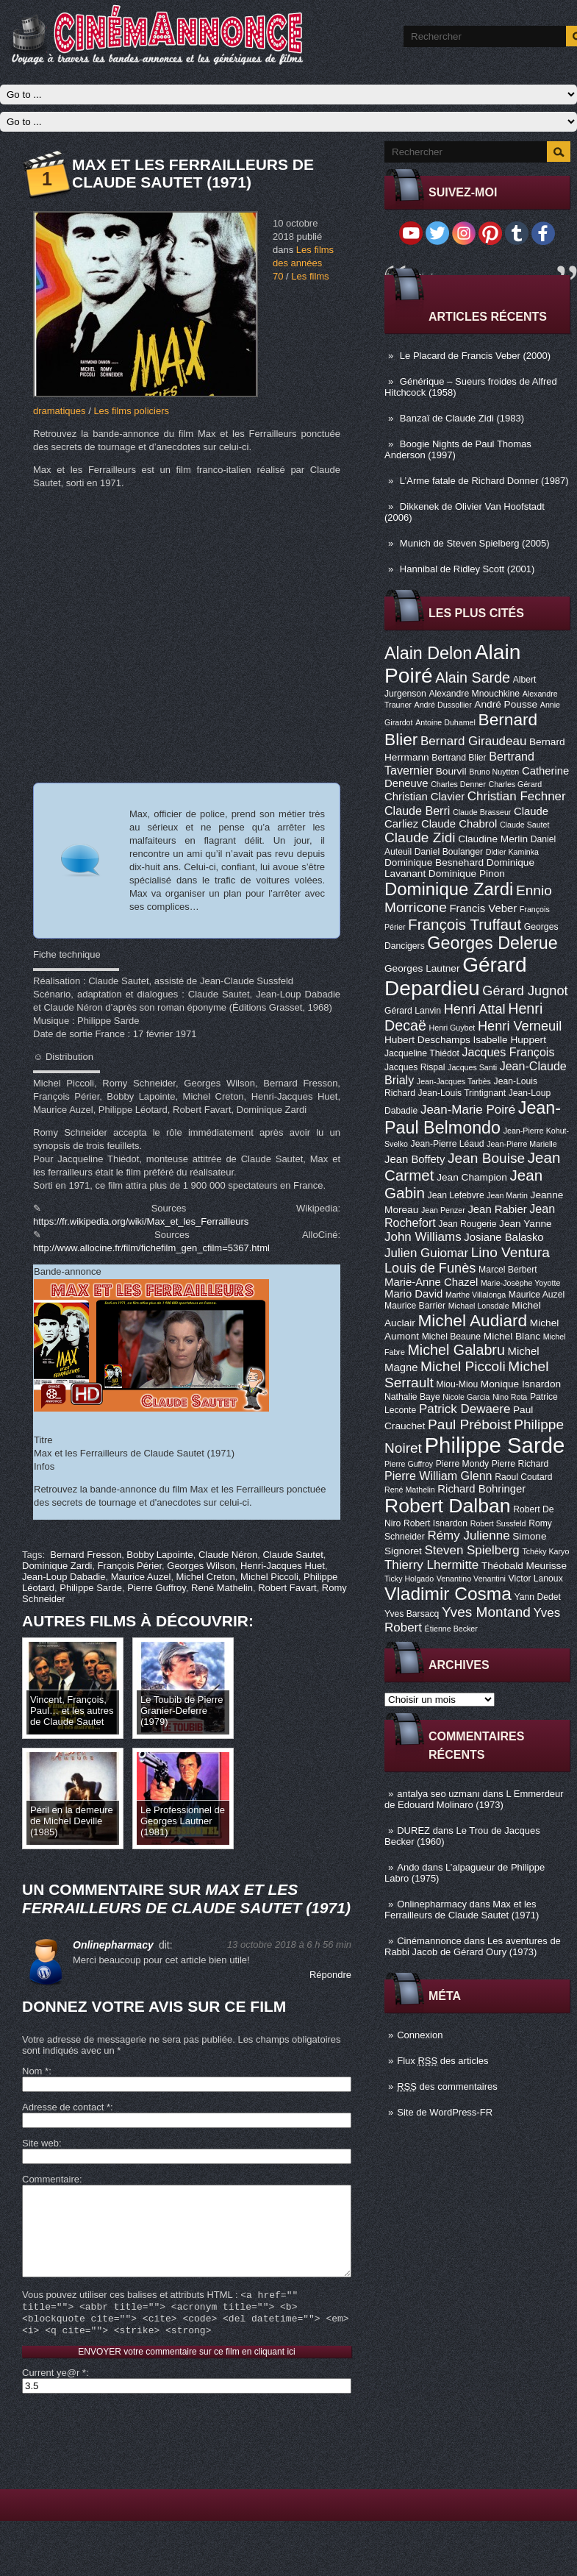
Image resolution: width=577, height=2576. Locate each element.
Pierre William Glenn (438, 1475)
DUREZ (413, 1830)
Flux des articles (442, 2060)
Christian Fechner (516, 796)
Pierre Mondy (462, 1464)
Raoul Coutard (523, 1477)
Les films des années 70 (303, 263)
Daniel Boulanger (449, 852)
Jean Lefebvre (456, 1195)
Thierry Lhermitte (431, 1565)
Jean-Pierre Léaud (447, 1144)
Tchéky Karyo (545, 1551)
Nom (35, 2071)
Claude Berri (417, 810)
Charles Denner (458, 784)
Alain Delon (428, 653)
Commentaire (50, 2179)
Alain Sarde (472, 677)
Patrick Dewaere (464, 1409)
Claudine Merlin (493, 838)
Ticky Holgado (409, 1578)
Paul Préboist (469, 1424)
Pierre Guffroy (408, 1463)
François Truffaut (464, 924)
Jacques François (508, 1051)
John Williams (423, 1237)
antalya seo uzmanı (438, 1793)
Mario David (413, 1294)
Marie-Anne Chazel (431, 1282)
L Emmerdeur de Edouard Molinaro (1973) (474, 1799)
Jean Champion (472, 1177)
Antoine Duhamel (445, 722)
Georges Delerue (492, 943)
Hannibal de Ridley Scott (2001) (467, 568)
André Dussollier (443, 704)
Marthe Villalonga (475, 1294)
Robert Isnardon (435, 1523)
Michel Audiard (472, 1320)
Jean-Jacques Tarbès (454, 1081)
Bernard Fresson (85, 1554)
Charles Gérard (515, 784)
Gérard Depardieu (455, 976)
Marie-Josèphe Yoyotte (520, 1282)
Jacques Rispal (414, 1067)
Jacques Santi (472, 1067)
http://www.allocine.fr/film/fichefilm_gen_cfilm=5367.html (151, 1247)
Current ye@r (54, 2396)
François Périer (130, 1565)
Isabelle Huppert (509, 1039)
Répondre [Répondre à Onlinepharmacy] (330, 1974)
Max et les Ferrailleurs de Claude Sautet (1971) (461, 1910)
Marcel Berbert (508, 1269)
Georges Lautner (422, 968)
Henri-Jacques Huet (282, 1565)
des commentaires (447, 2086)
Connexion (419, 2034)
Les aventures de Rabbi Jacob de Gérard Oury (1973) (472, 1946)
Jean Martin (507, 1195)
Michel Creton (205, 1576)
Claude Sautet (525, 824)
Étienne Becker (451, 1628)
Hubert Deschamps (427, 1039)
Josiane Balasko (503, 1237)
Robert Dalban (447, 1506)
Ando (408, 1867)
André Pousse (505, 704)
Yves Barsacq (411, 1614)
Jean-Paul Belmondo (472, 1117)
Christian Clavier (424, 797)
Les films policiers (131, 410)
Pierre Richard (520, 1464)
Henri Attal (475, 1009)
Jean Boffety (414, 1159)
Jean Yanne (525, 1223)
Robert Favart (287, 1587)
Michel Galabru (455, 1350)
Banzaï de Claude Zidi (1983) (462, 418)
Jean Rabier (496, 1209)
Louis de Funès (430, 1268)
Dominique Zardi (448, 889)
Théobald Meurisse (524, 1565)
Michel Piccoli (463, 1366)
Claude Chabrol (459, 824)
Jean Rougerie (467, 1224)
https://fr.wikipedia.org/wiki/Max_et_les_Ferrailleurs (140, 1221)
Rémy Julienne (468, 1536)
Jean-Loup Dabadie (63, 1576)
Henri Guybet (452, 1027)
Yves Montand (486, 1612)
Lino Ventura (510, 1252)
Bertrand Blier (458, 757)
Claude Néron (227, 1554)
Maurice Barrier (414, 1306)
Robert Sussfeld (498, 1523)
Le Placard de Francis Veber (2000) (475, 355)
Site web (40, 2143)
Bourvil (451, 771)
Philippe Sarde (495, 1445)
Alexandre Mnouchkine (474, 694)
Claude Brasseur (482, 812)
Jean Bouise (486, 1158)
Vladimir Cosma (448, 1594)
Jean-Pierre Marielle (521, 1143)
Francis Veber (483, 908)
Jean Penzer (443, 1210)
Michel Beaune (451, 1336)
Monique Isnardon (521, 1384)
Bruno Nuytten (494, 771)
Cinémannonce (429, 1940)
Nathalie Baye (412, 1397)
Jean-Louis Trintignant (462, 1093)
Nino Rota (509, 1396)
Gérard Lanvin (412, 1011)
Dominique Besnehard (434, 862)
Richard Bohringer (481, 1489)
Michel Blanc (512, 1336)
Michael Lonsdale (478, 1305)
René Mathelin (409, 1489)
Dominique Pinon (467, 873)
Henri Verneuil (520, 1026)
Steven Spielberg (472, 1550)
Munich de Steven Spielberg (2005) (475, 543)
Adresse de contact (66, 2107)
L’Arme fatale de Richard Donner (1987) (484, 480)
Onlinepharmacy (432, 1904)
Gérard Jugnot (524, 990)
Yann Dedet (538, 1597)
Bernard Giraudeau (473, 741)
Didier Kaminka (512, 851)
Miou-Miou (457, 1384)
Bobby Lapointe (159, 1554)
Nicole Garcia (466, 1396)
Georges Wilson (200, 1565)
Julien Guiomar (426, 1253)
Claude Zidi (420, 837)
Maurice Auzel (537, 1294)
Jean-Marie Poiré (467, 1110)
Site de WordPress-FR (444, 2112)
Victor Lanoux (536, 1578)
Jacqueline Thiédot (421, 1053)
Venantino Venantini (471, 1578)
